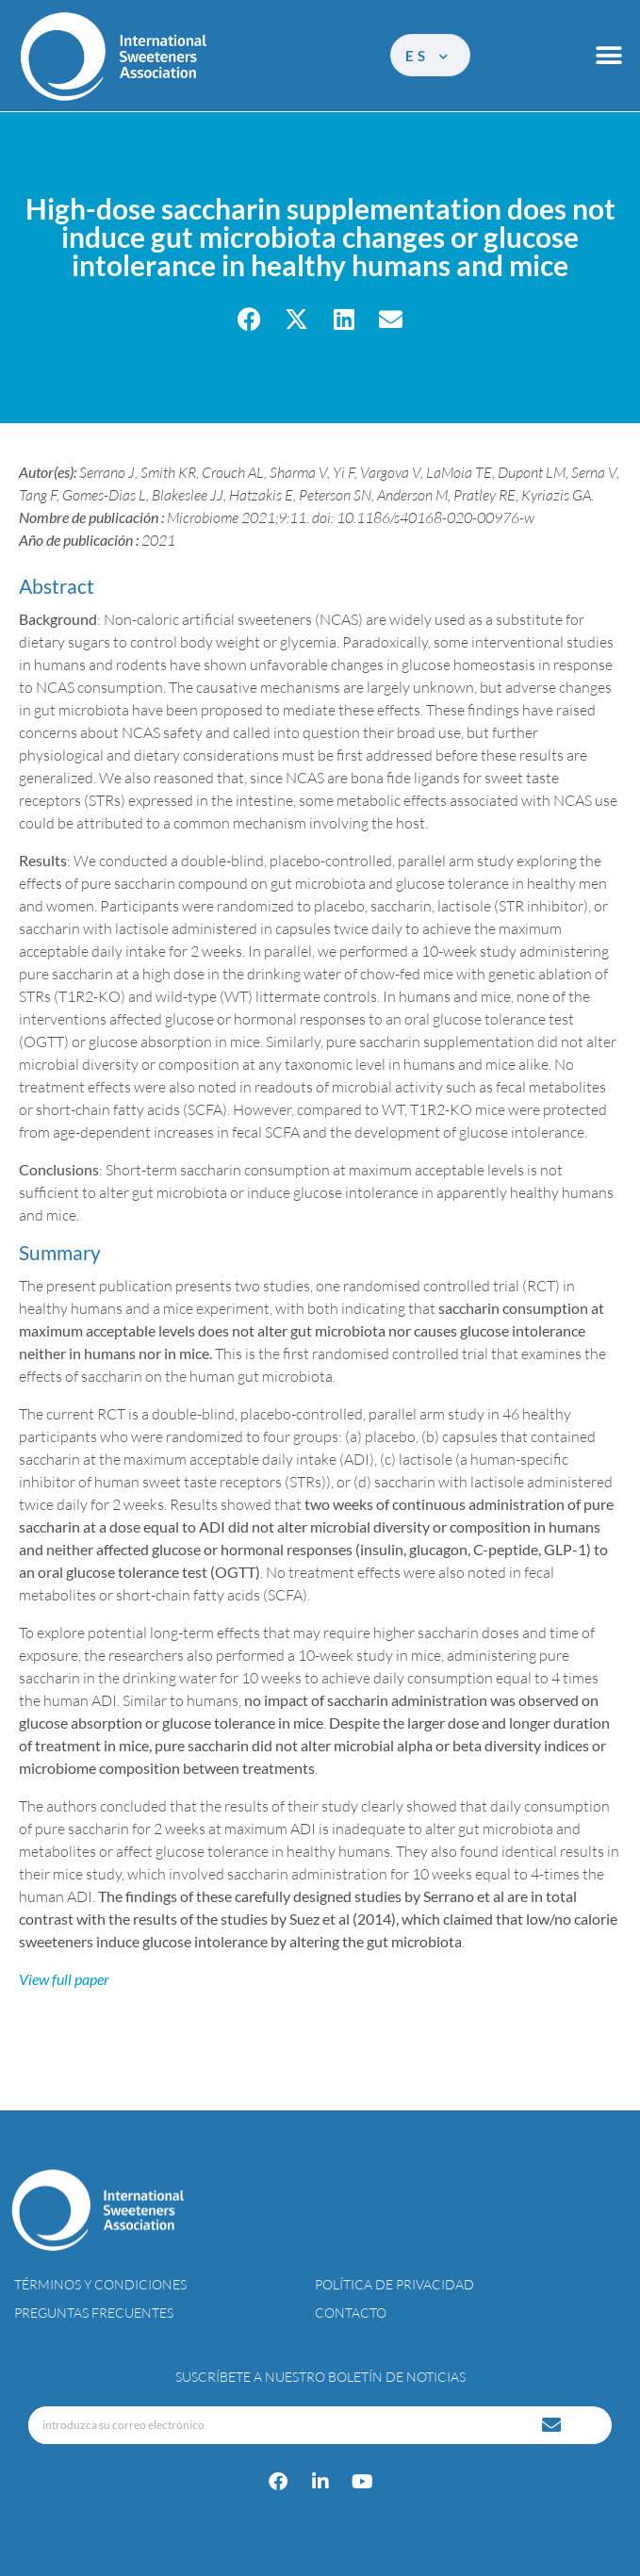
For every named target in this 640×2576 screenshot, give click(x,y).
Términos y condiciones (100, 2284)
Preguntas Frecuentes (93, 2313)
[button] (609, 55)
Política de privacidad (394, 2284)
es (428, 55)
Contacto (350, 2313)
